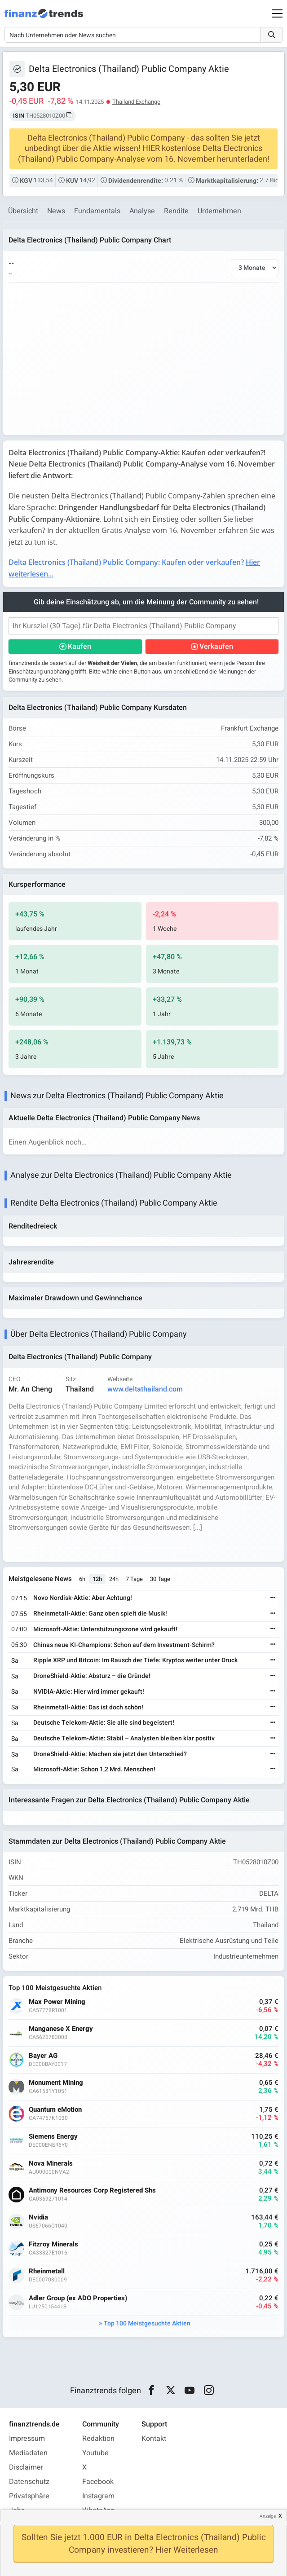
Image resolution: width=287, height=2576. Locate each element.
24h (114, 1579)
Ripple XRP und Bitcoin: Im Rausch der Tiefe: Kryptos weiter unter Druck (135, 1660)
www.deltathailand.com (145, 1389)
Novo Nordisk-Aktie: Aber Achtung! (82, 1598)
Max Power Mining (57, 2002)
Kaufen (79, 646)
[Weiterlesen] (273, 1598)
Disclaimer (26, 2467)
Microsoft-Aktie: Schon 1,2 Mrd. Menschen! (94, 1769)
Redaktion (98, 2438)
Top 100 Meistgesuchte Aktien (147, 2323)
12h (97, 1579)
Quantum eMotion (55, 2109)
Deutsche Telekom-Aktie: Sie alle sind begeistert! (103, 1722)
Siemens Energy (53, 2136)
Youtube (95, 2453)
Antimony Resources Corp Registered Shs (92, 2190)
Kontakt (153, 2438)
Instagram (98, 2496)
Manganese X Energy (61, 2029)
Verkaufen (216, 646)
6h (82, 1579)
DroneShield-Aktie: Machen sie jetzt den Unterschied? (110, 1754)
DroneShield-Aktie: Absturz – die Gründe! (91, 1676)
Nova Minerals (51, 2163)
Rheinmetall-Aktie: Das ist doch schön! (88, 1707)
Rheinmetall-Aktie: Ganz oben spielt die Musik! (100, 1613)
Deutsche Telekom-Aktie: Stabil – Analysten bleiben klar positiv (124, 1738)
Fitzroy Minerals (53, 2244)
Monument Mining (56, 2082)
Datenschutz (29, 2481)
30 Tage (160, 1579)
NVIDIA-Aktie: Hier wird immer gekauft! (88, 1691)
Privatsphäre (29, 2496)
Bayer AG (43, 2055)
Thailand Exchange (136, 102)
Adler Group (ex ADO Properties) (78, 2298)
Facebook (98, 2481)
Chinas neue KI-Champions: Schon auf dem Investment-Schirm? (124, 1645)
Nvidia (38, 2217)
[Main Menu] (277, 13)
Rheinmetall (47, 2271)
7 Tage (134, 1579)
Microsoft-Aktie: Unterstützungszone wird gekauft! (105, 1629)
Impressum (27, 2438)
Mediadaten (28, 2453)
